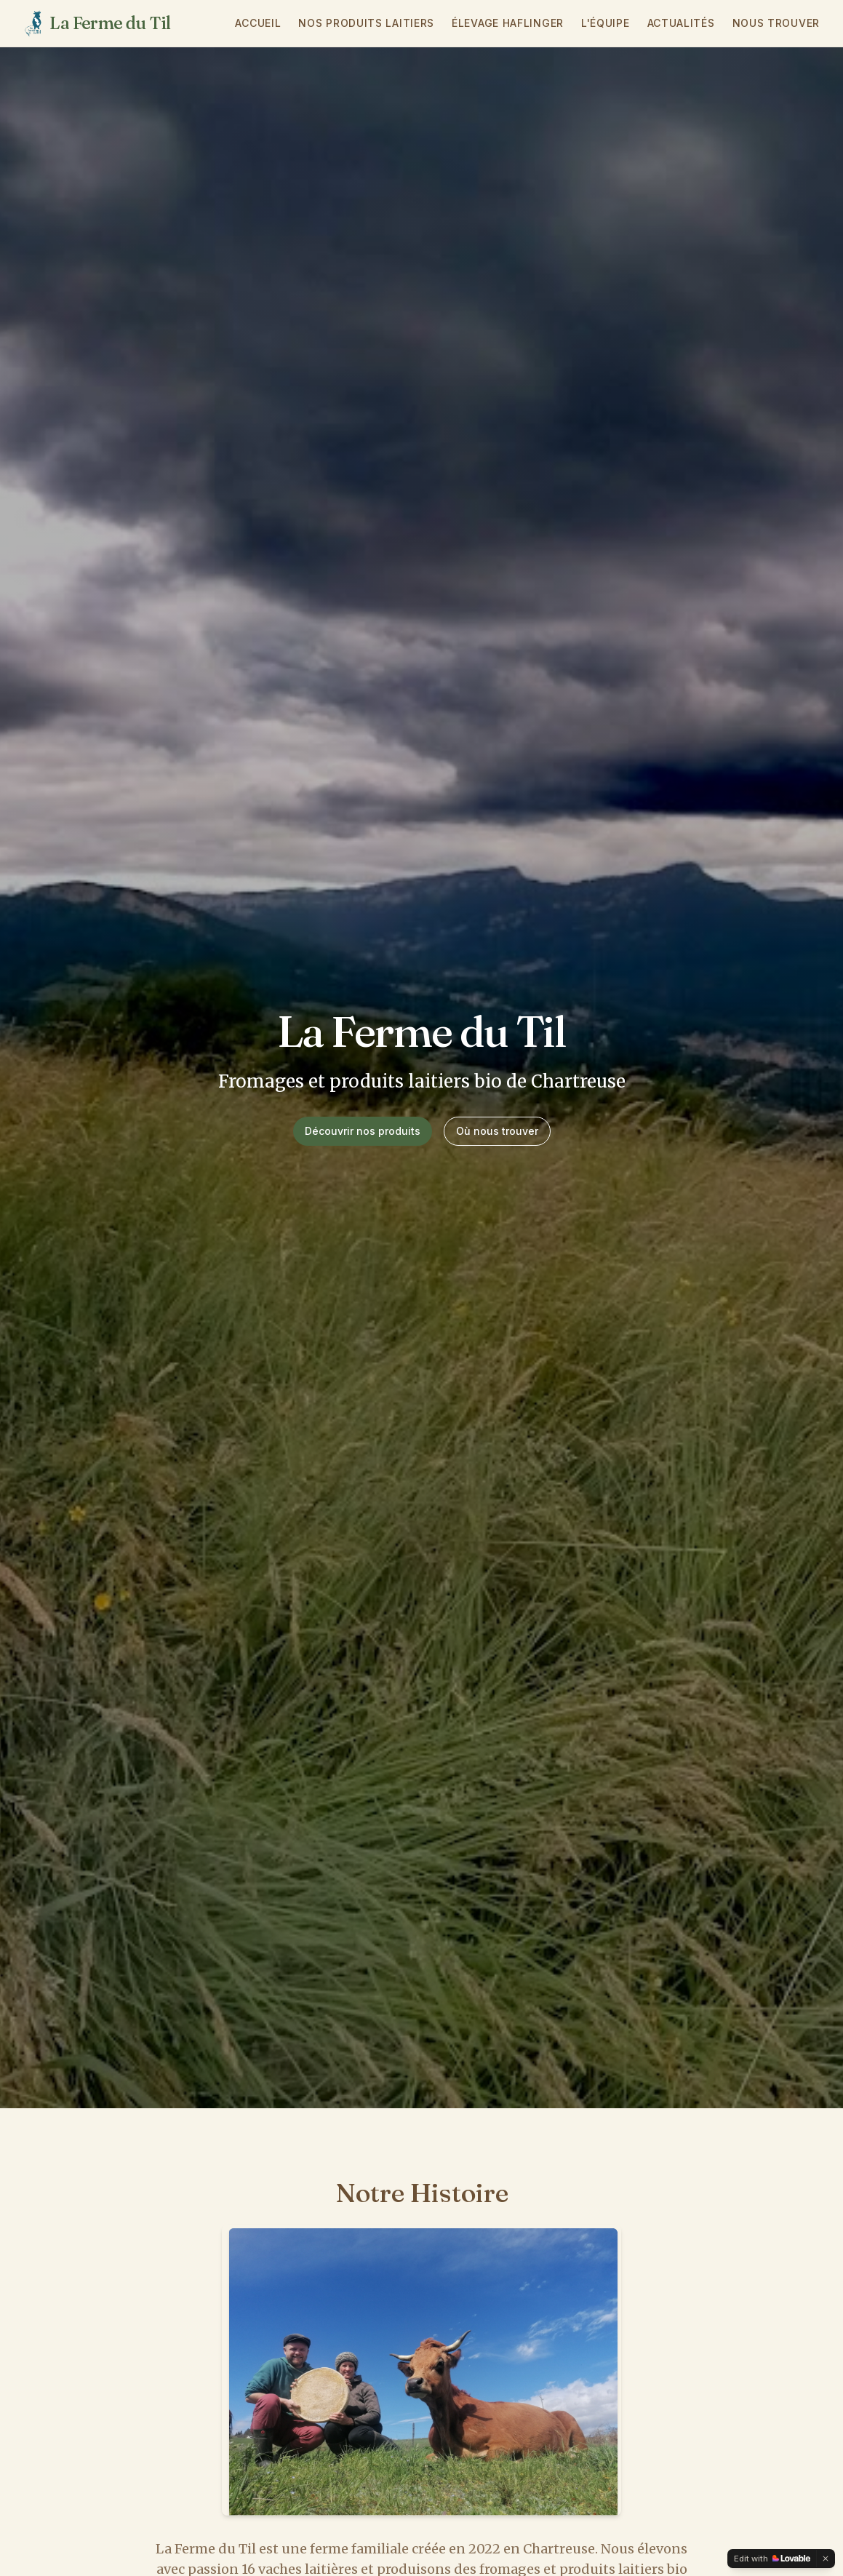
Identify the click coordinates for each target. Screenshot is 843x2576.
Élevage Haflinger (508, 23)
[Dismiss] (825, 2558)
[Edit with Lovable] (772, 2558)
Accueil (258, 23)
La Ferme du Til (109, 22)
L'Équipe (605, 23)
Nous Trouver (776, 23)
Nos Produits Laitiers (366, 23)
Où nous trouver (497, 1131)
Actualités (681, 23)
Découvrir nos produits (362, 1131)
